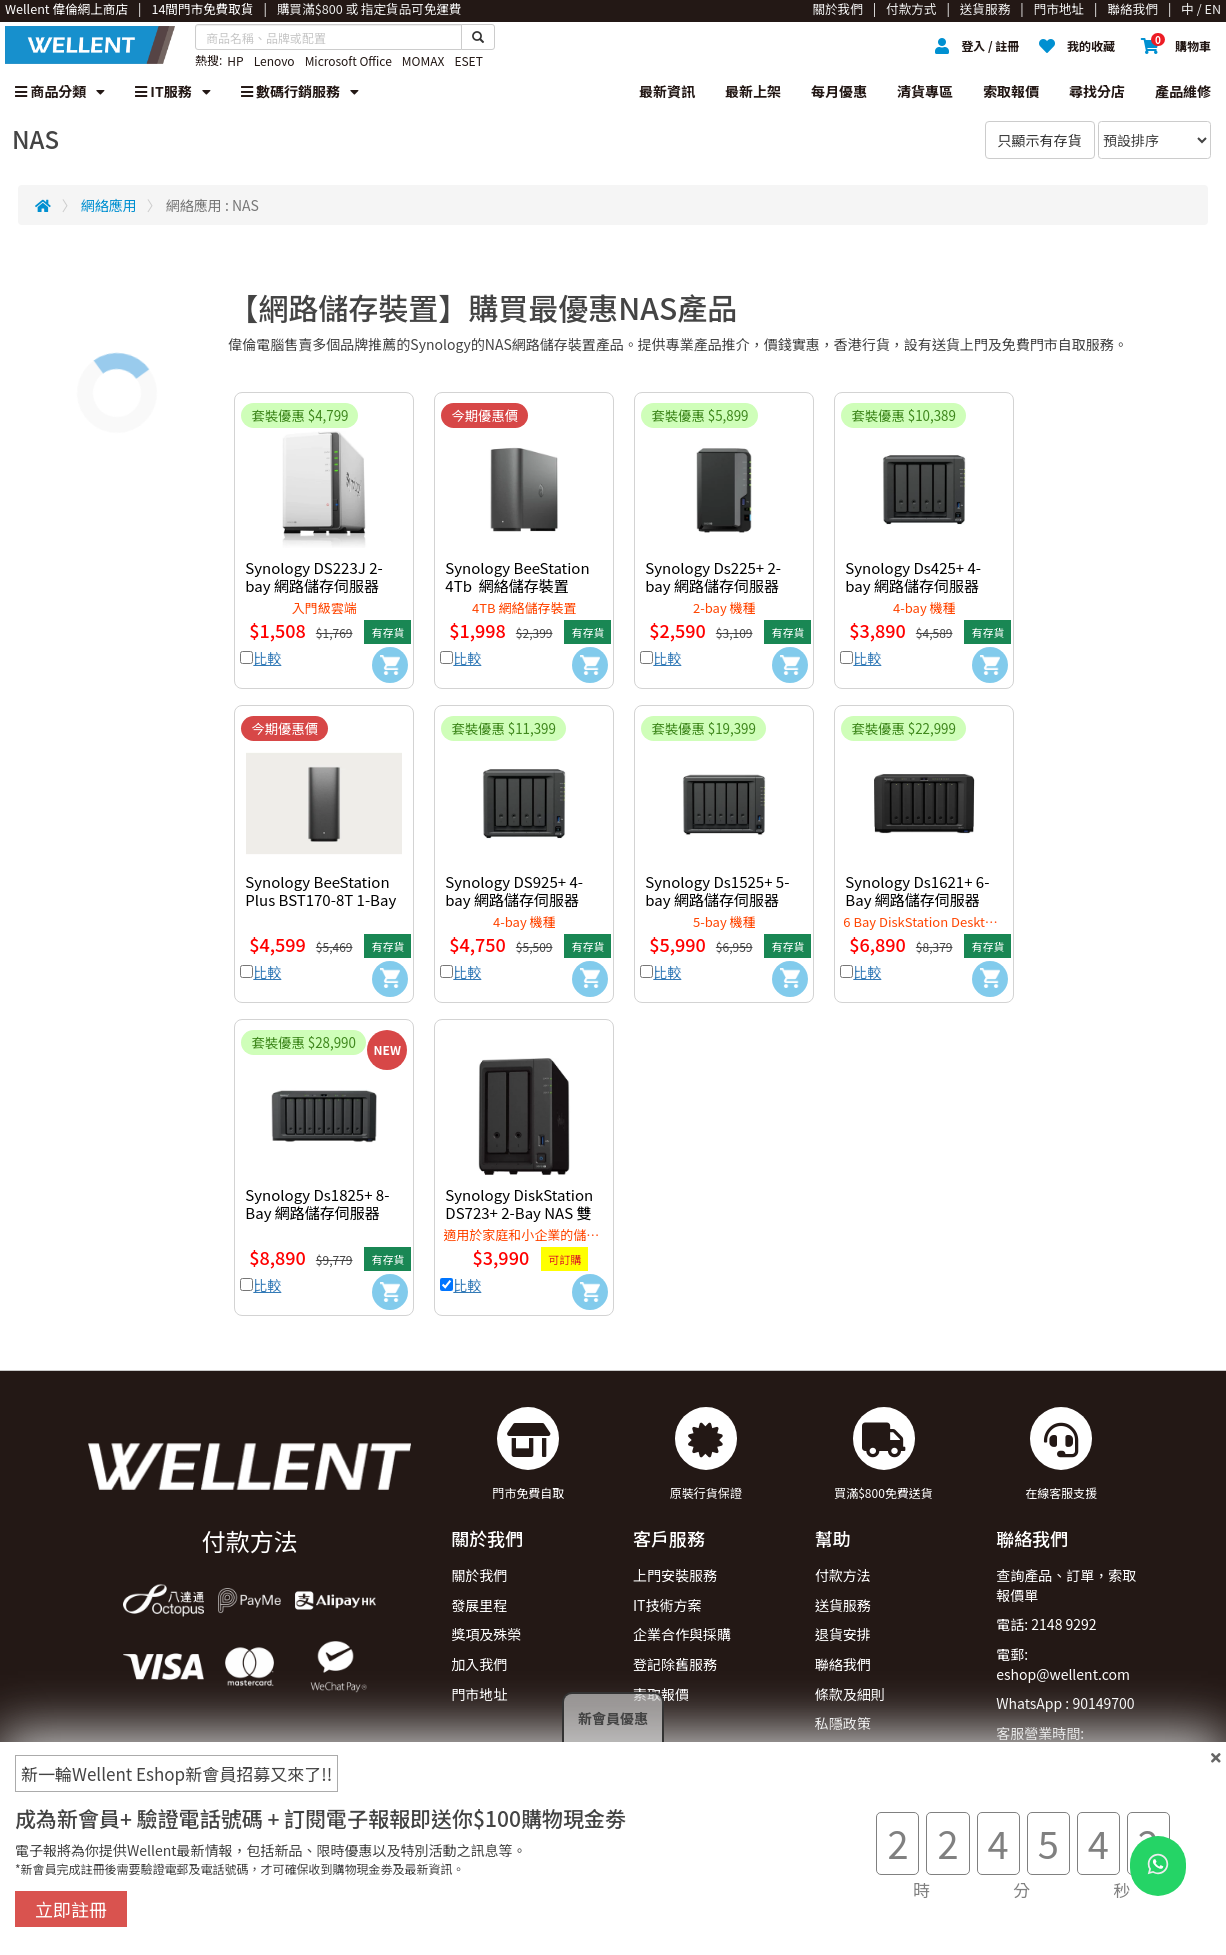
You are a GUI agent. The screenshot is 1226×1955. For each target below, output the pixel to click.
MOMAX (423, 60)
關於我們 (479, 1575)
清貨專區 (925, 91)
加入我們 (479, 1664)
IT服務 (173, 91)
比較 (267, 658)
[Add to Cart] (390, 665)
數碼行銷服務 (300, 91)
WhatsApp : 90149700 (1065, 1703)
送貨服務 (843, 1605)
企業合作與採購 (682, 1634)
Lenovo (274, 60)
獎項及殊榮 (486, 1634)
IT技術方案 (667, 1605)
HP (235, 60)
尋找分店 (1097, 91)
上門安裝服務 (675, 1575)
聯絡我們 (843, 1664)
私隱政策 (843, 1723)
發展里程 (479, 1605)
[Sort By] (1154, 140)
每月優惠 (839, 91)
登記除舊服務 (675, 1664)
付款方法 (843, 1575)
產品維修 (1183, 91)
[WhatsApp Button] (1158, 1866)
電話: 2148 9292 (1046, 1624)
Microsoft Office (348, 60)
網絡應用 (109, 205)
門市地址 (479, 1694)
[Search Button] (478, 37)
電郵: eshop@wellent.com (1063, 1664)
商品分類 (60, 91)
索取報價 (1011, 91)
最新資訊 (667, 91)
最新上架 (753, 91)
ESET (468, 60)
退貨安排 (843, 1634)
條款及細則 (850, 1694)
